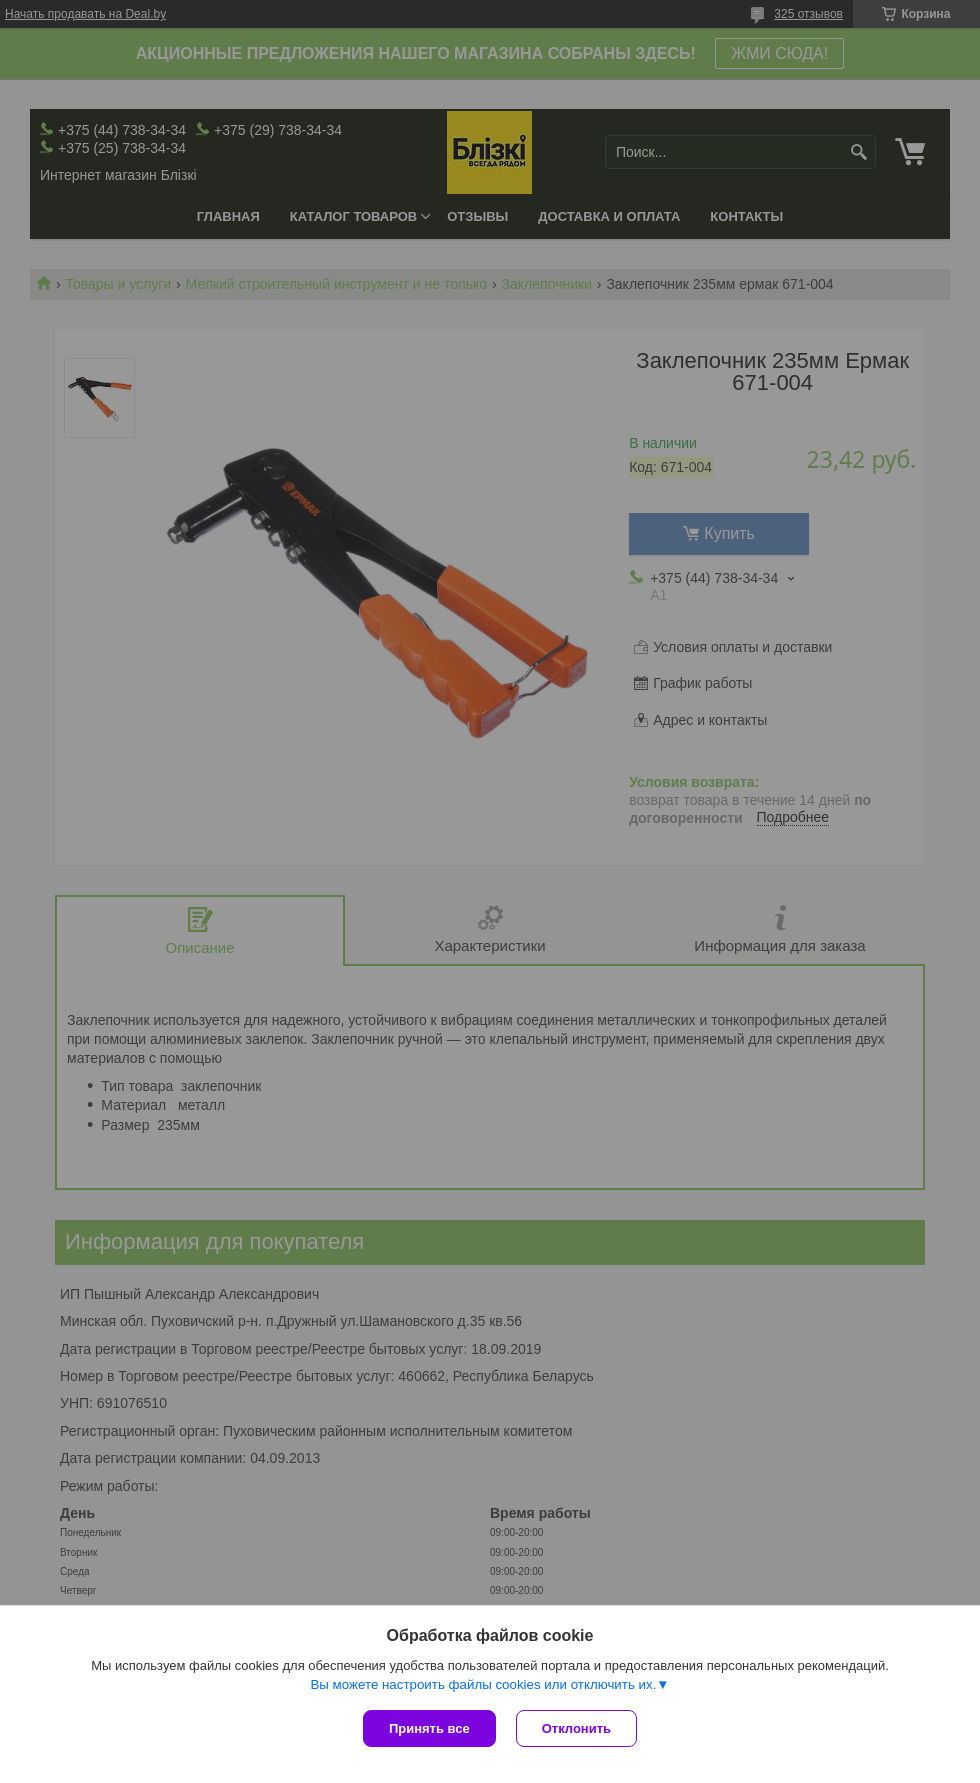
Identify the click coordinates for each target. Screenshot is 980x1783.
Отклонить (576, 1728)
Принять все (429, 1728)
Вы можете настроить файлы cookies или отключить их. (483, 1684)
